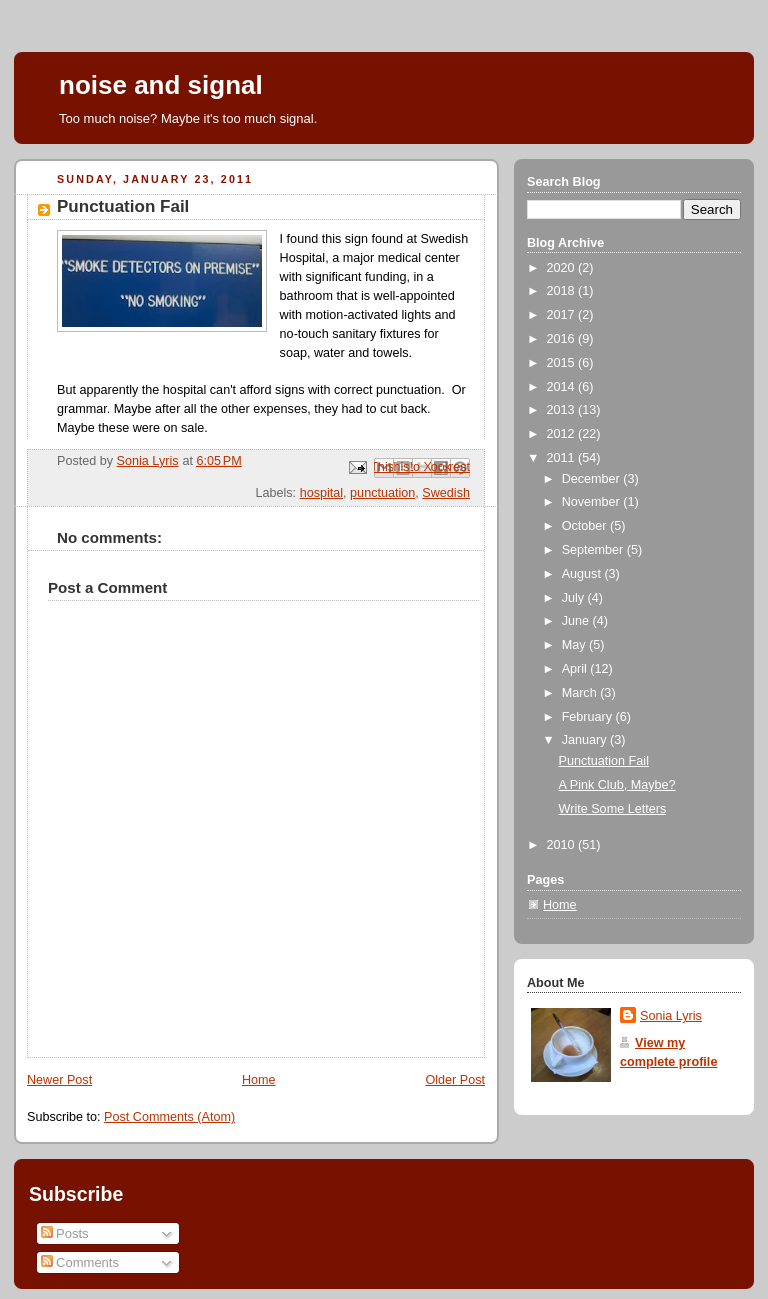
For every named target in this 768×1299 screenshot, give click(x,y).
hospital (321, 493)
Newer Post (59, 1080)
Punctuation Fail (604, 761)
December (593, 479)
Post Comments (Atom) (169, 1117)
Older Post (455, 1080)
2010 (563, 845)
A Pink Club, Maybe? (617, 785)
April (576, 669)
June (577, 621)
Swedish (446, 493)
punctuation (382, 493)
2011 (563, 458)
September (594, 550)
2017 (563, 315)
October (586, 526)
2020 (563, 268)
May (575, 645)
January (586, 740)
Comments (80, 1262)
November (593, 502)
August (583, 574)
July (575, 598)
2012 (563, 434)
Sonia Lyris (671, 1016)
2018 (563, 291)
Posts (65, 1233)
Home (259, 1080)
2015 (563, 363)
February (589, 717)
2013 (563, 410)
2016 (563, 339)
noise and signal (161, 85)
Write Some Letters (613, 809)
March (581, 693)
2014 (563, 387)
